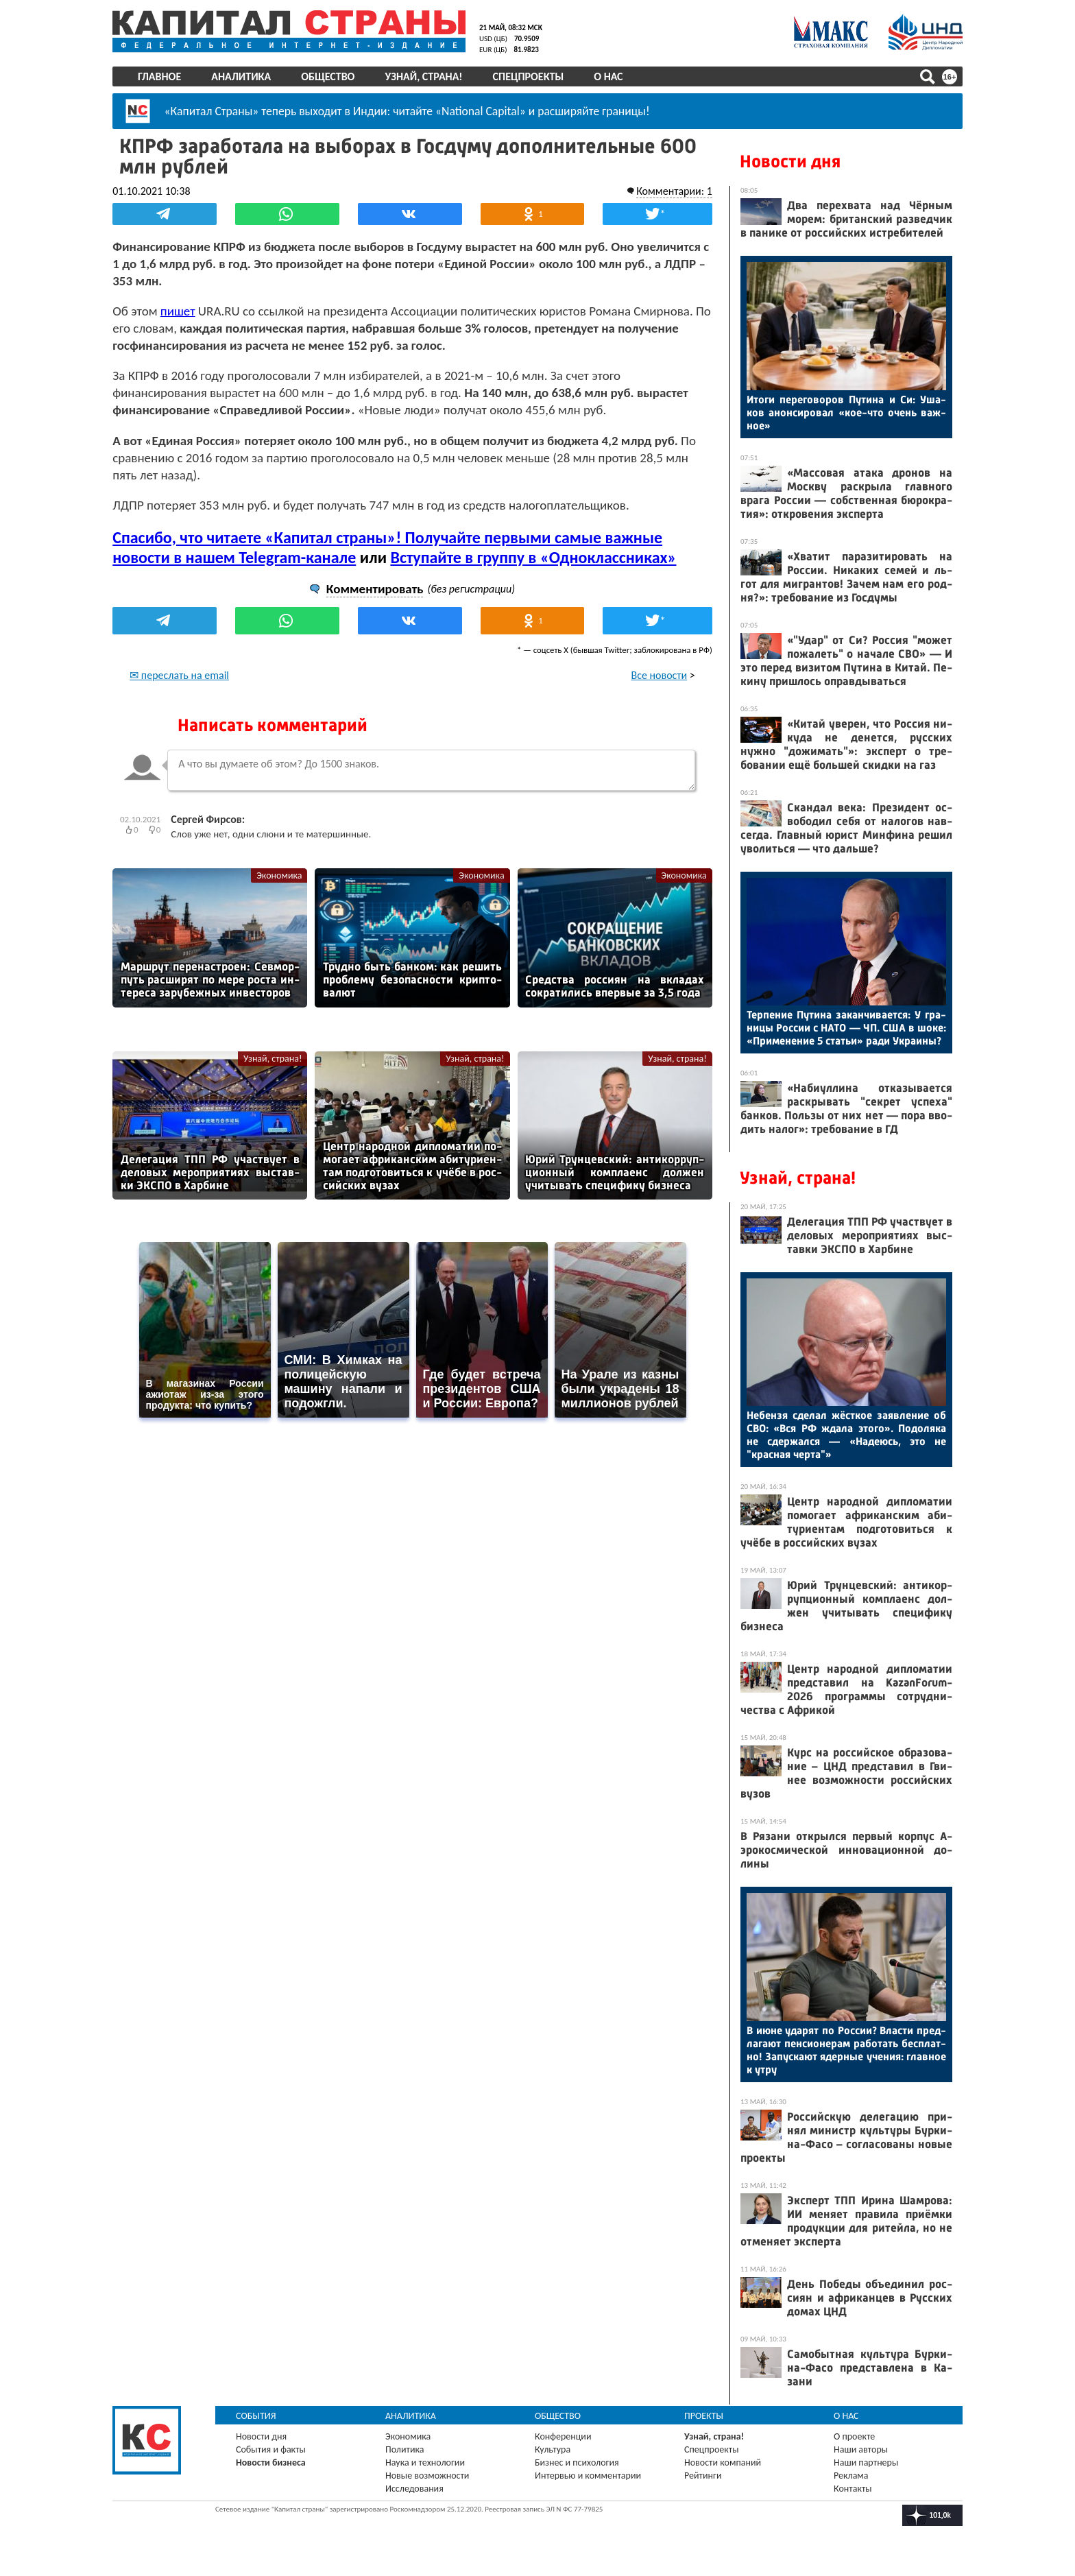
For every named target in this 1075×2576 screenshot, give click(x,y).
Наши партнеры (866, 2462)
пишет (177, 310)
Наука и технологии (425, 2462)
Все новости (659, 674)
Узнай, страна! (423, 76)
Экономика (279, 875)
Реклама (851, 2475)
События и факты (271, 2449)
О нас (608, 76)
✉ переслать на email (179, 674)
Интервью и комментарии (588, 2475)
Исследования (414, 2488)
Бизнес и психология (577, 2462)
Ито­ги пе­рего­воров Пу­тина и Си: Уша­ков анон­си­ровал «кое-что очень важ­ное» (846, 412)
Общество (327, 76)
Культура (552, 2449)
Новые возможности (427, 2475)
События (256, 2416)
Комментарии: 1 (674, 190)
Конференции (563, 2436)
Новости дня (790, 161)
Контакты (853, 2488)
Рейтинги (702, 2475)
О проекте (854, 2436)
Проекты (703, 2416)
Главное (159, 76)
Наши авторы (861, 2449)
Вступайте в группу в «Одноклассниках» (533, 557)
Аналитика (241, 76)
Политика (404, 2449)
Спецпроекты (528, 76)
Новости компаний (722, 2462)
